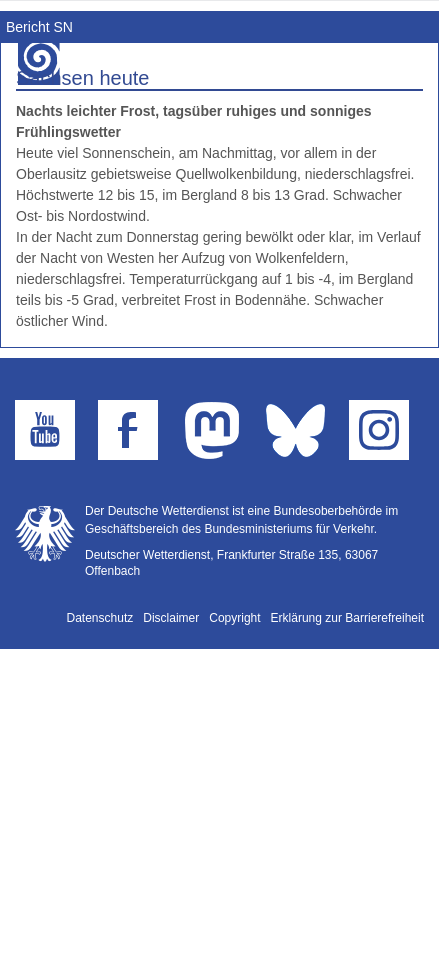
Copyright (234, 618)
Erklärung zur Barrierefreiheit (347, 618)
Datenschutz (100, 618)
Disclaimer (171, 618)
